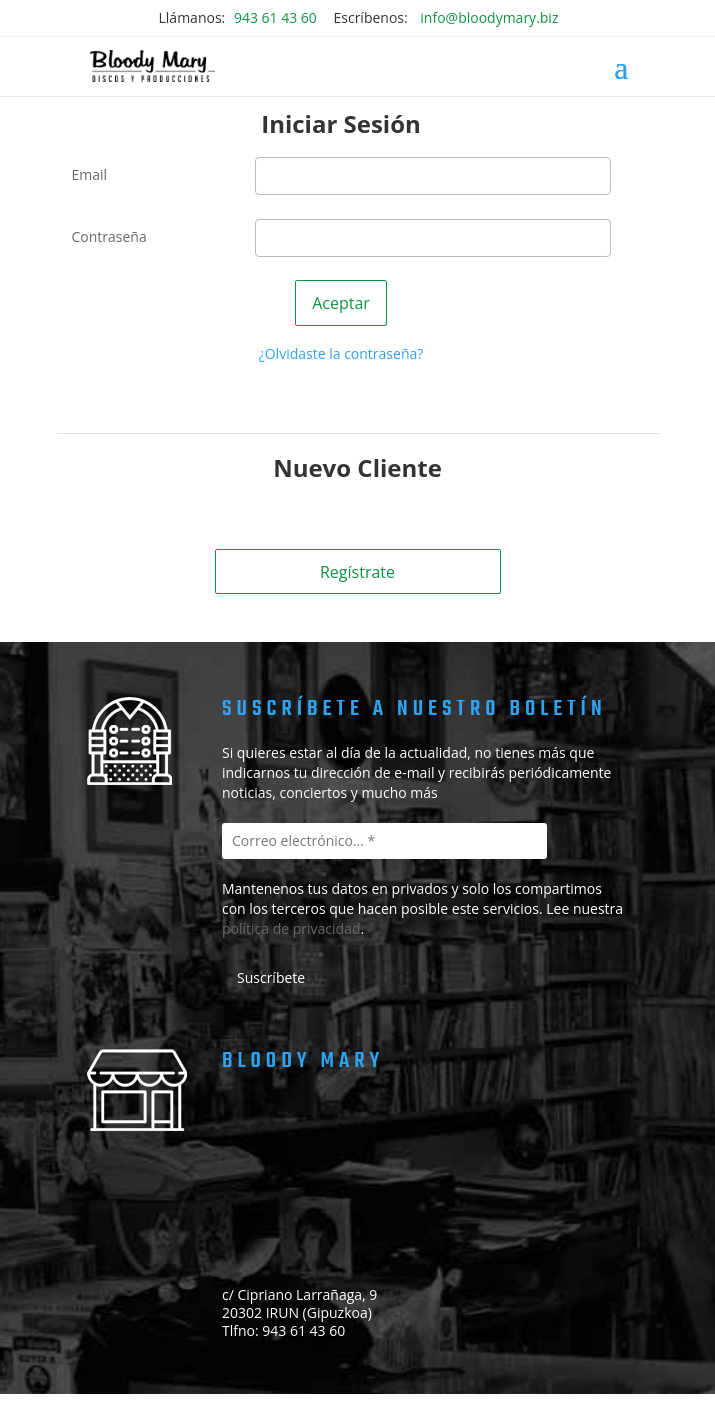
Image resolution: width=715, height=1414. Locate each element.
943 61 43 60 (275, 17)
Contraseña (109, 236)
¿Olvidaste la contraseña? (341, 353)
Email (90, 174)
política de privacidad (291, 928)
